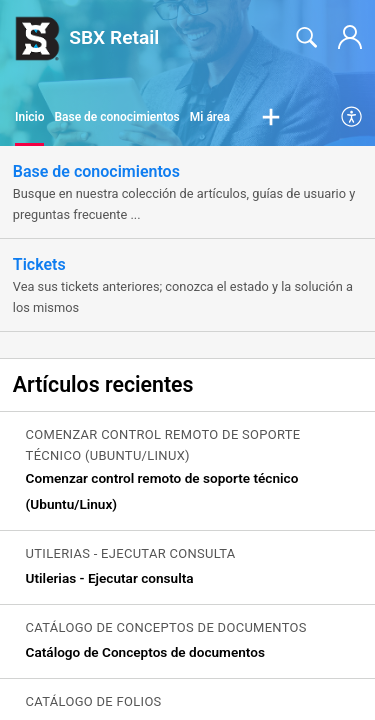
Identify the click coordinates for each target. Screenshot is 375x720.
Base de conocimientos (116, 117)
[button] (271, 118)
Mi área (210, 117)
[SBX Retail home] (37, 38)
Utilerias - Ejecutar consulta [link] (110, 578)
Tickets (39, 264)
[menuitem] (352, 118)
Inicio (29, 117)
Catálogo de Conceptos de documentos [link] (145, 652)
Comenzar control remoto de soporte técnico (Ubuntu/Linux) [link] (162, 491)
